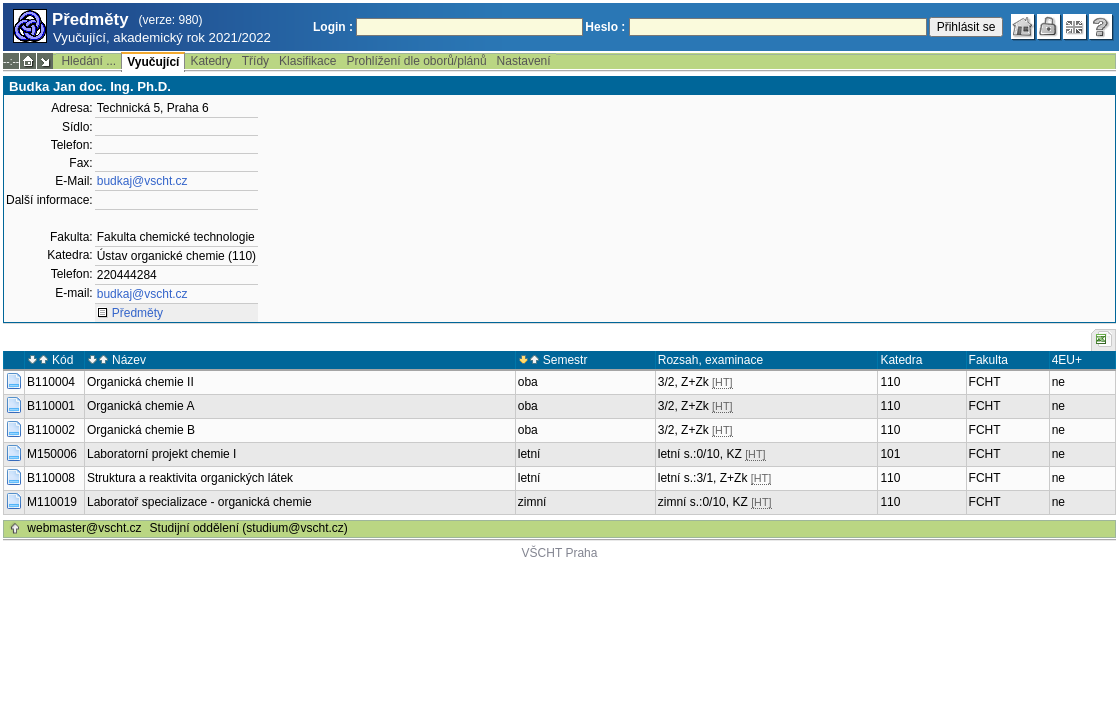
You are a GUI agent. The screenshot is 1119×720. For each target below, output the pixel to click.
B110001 (51, 406)
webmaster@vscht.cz (84, 528)
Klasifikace (307, 61)
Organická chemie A (140, 406)
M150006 (52, 454)
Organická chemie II (140, 382)
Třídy (255, 61)
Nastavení (524, 61)
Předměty (137, 313)
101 (890, 454)
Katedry (210, 61)
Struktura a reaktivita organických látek (190, 478)
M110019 (52, 502)
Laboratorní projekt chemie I (161, 454)
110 (890, 382)
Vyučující (153, 62)
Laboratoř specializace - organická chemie (199, 502)
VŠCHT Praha (560, 553)
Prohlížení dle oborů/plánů (416, 61)
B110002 (51, 430)
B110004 (51, 382)
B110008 (51, 478)
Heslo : (605, 27)
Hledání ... (88, 61)
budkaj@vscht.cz (142, 181)
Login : (333, 27)
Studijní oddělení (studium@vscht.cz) (249, 528)
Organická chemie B (141, 430)
